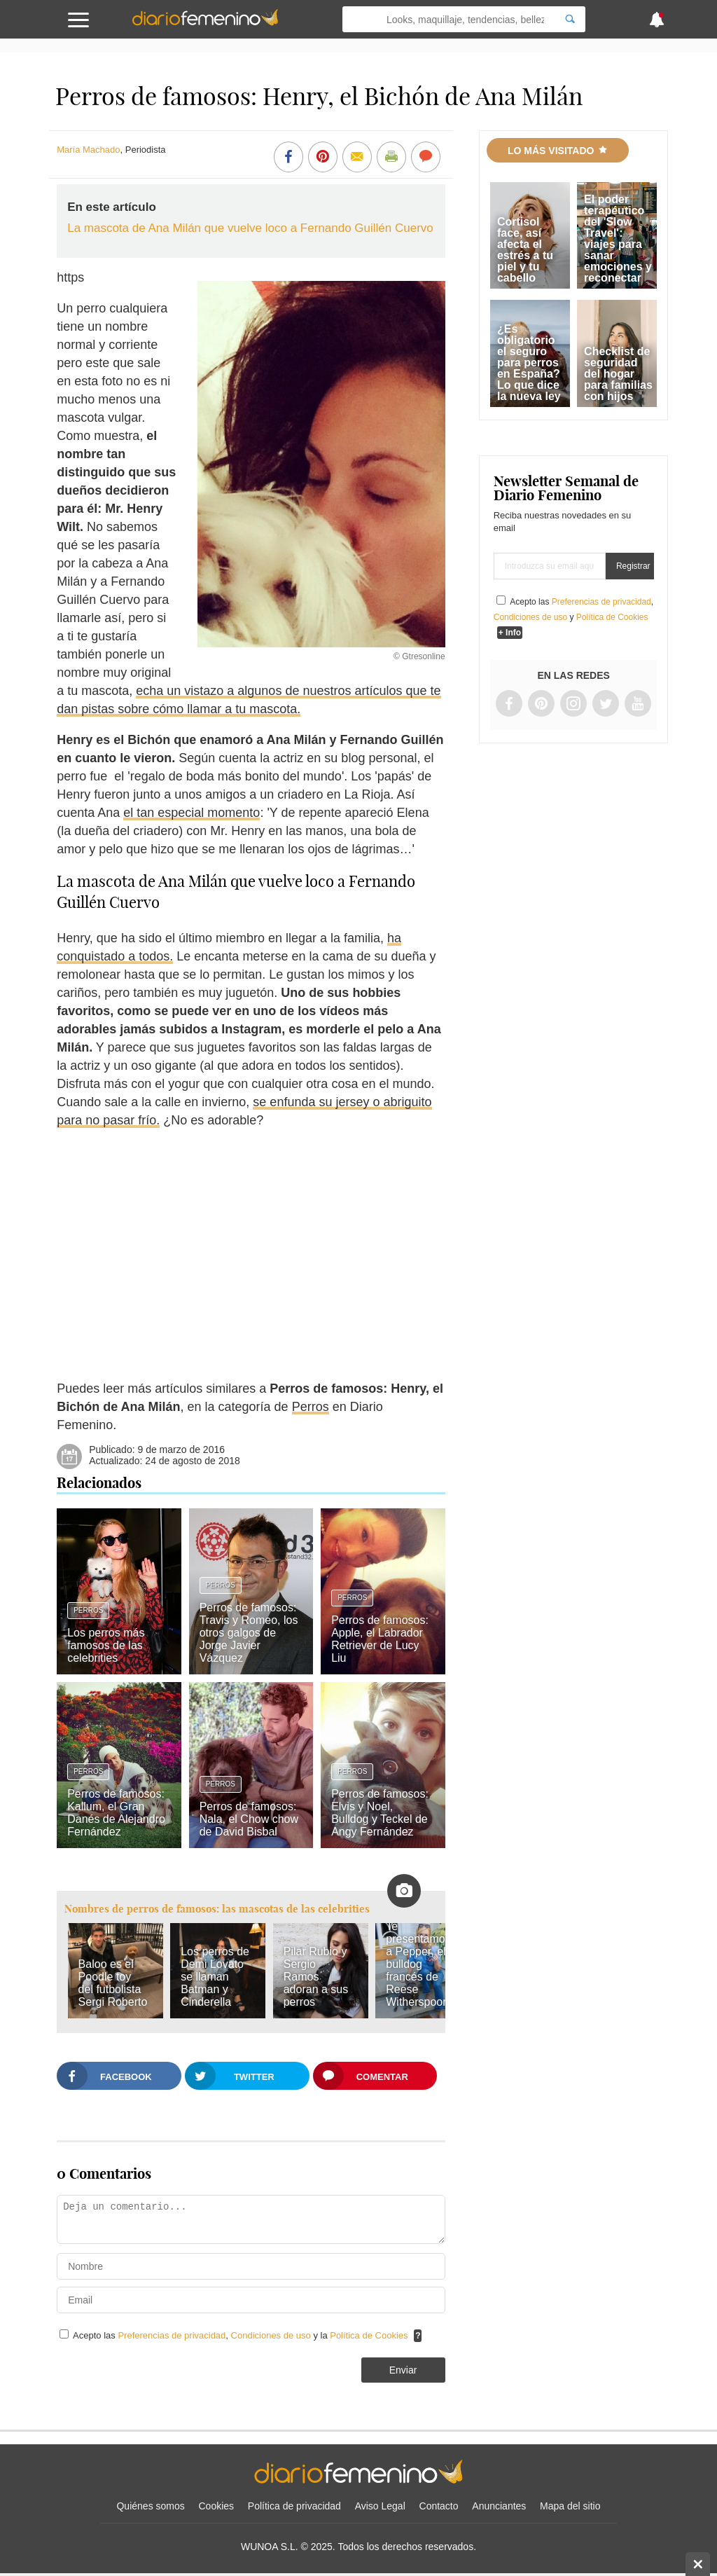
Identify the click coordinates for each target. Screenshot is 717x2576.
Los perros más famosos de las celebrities (105, 1645)
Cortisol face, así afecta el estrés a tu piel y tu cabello (525, 250)
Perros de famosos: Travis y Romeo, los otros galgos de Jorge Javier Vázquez (249, 1633)
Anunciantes (499, 2506)
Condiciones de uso (272, 2335)
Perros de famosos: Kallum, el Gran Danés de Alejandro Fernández (116, 1813)
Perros (310, 1407)
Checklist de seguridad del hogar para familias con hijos (618, 373)
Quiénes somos (150, 2506)
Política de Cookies (369, 2335)
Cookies (217, 2506)
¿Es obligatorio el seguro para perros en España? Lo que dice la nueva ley (529, 362)
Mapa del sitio (570, 2506)
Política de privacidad (294, 2506)
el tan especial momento (191, 813)
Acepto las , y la (241, 2335)
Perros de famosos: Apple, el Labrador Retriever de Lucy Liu (380, 1639)
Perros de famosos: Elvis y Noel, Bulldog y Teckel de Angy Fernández (380, 1813)
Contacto (439, 2506)
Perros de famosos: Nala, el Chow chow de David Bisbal (249, 1819)
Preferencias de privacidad (171, 2335)
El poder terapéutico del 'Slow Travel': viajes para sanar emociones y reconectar (618, 238)
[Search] (570, 19)
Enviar (403, 2370)
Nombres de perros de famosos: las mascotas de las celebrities (217, 1908)
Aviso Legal (380, 2506)
